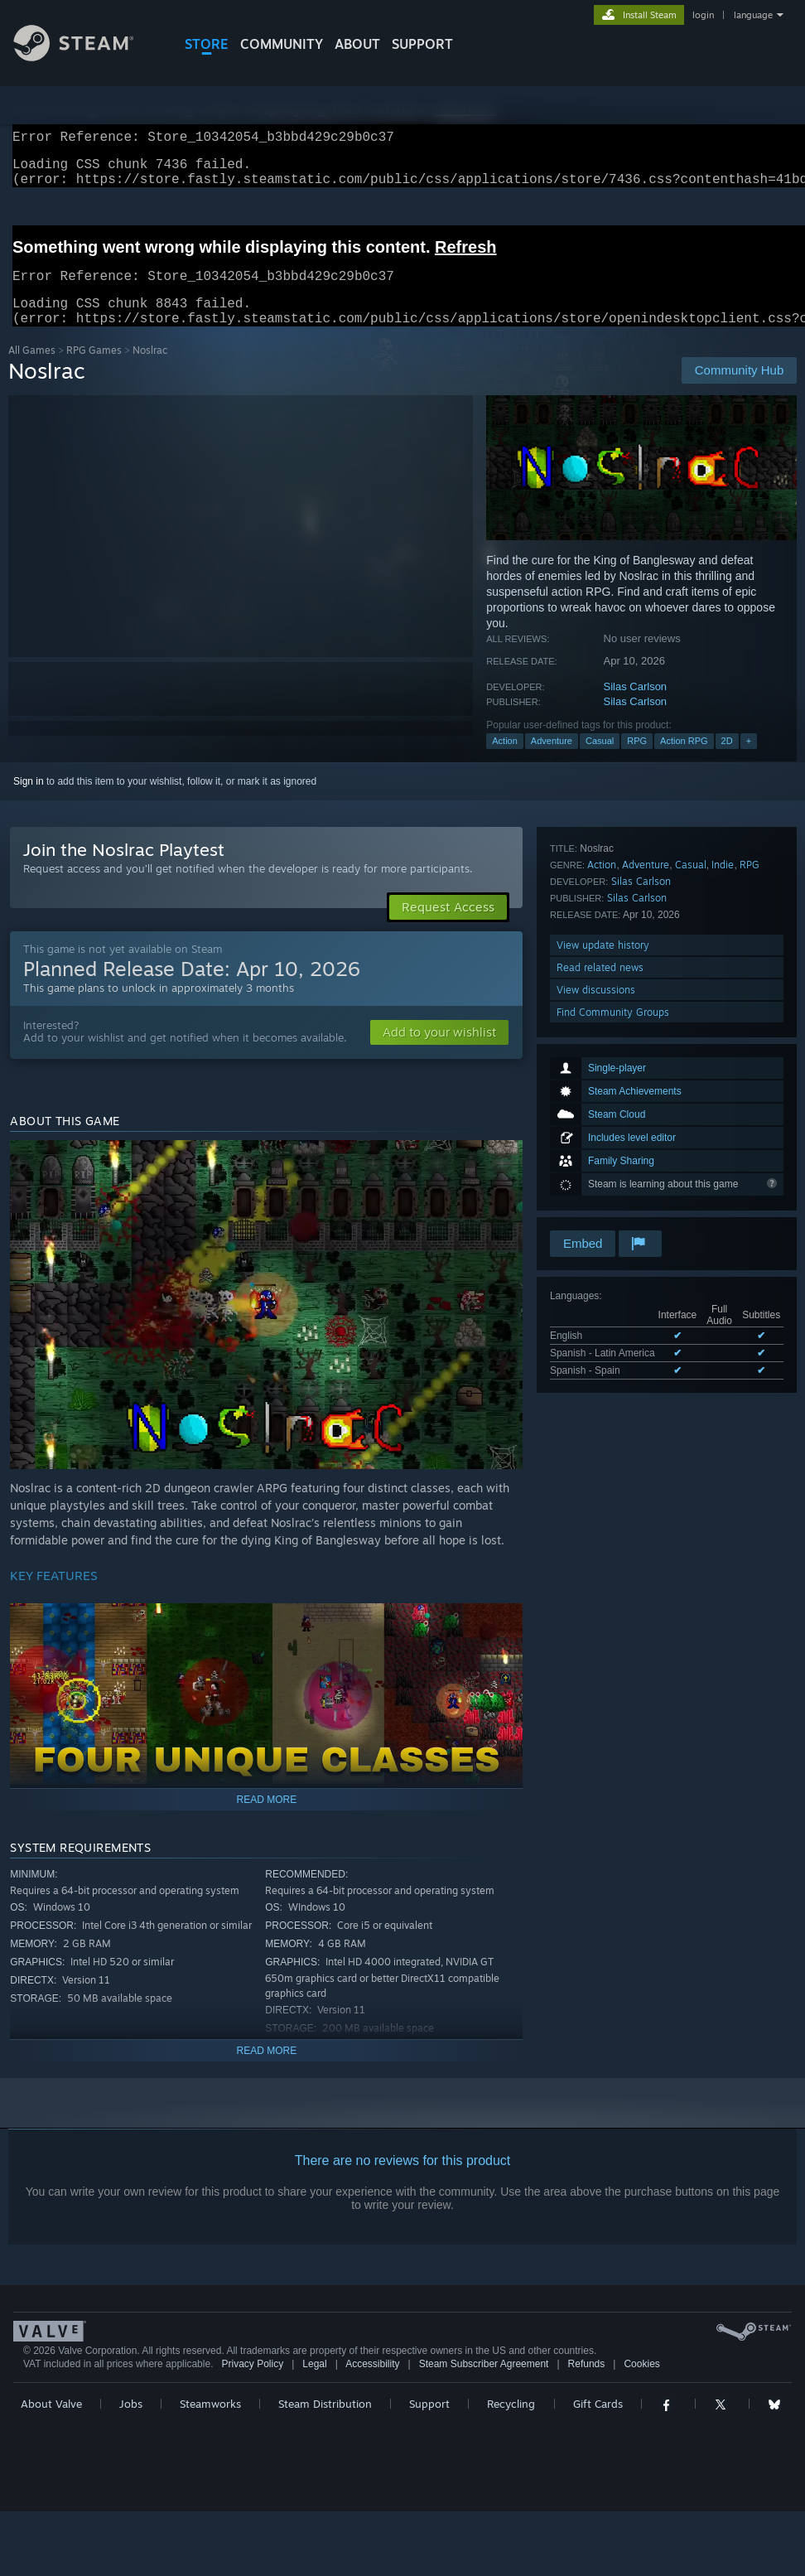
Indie (722, 1057)
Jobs (130, 2423)
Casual (600, 761)
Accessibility (372, 2384)
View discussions (596, 1183)
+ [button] (748, 761)
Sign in (28, 801)
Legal (314, 2384)
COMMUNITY (281, 44)
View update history (603, 1138)
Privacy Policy (252, 2384)
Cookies (641, 2384)
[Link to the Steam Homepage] (86, 57)
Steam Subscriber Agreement (484, 2384)
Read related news (600, 1160)
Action (505, 761)
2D (727, 761)
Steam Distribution (325, 2423)
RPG (637, 761)
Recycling (511, 2423)
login (703, 15)
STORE (207, 44)
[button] (439, 1052)
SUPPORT (422, 44)
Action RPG (683, 761)
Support (429, 2423)
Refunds (586, 2384)
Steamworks (210, 2423)
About (357, 44)
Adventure (551, 761)
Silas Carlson (636, 706)
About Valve (51, 2423)
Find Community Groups (613, 1205)
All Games (31, 370)
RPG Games (94, 370)
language (753, 15)
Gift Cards (598, 2423)
